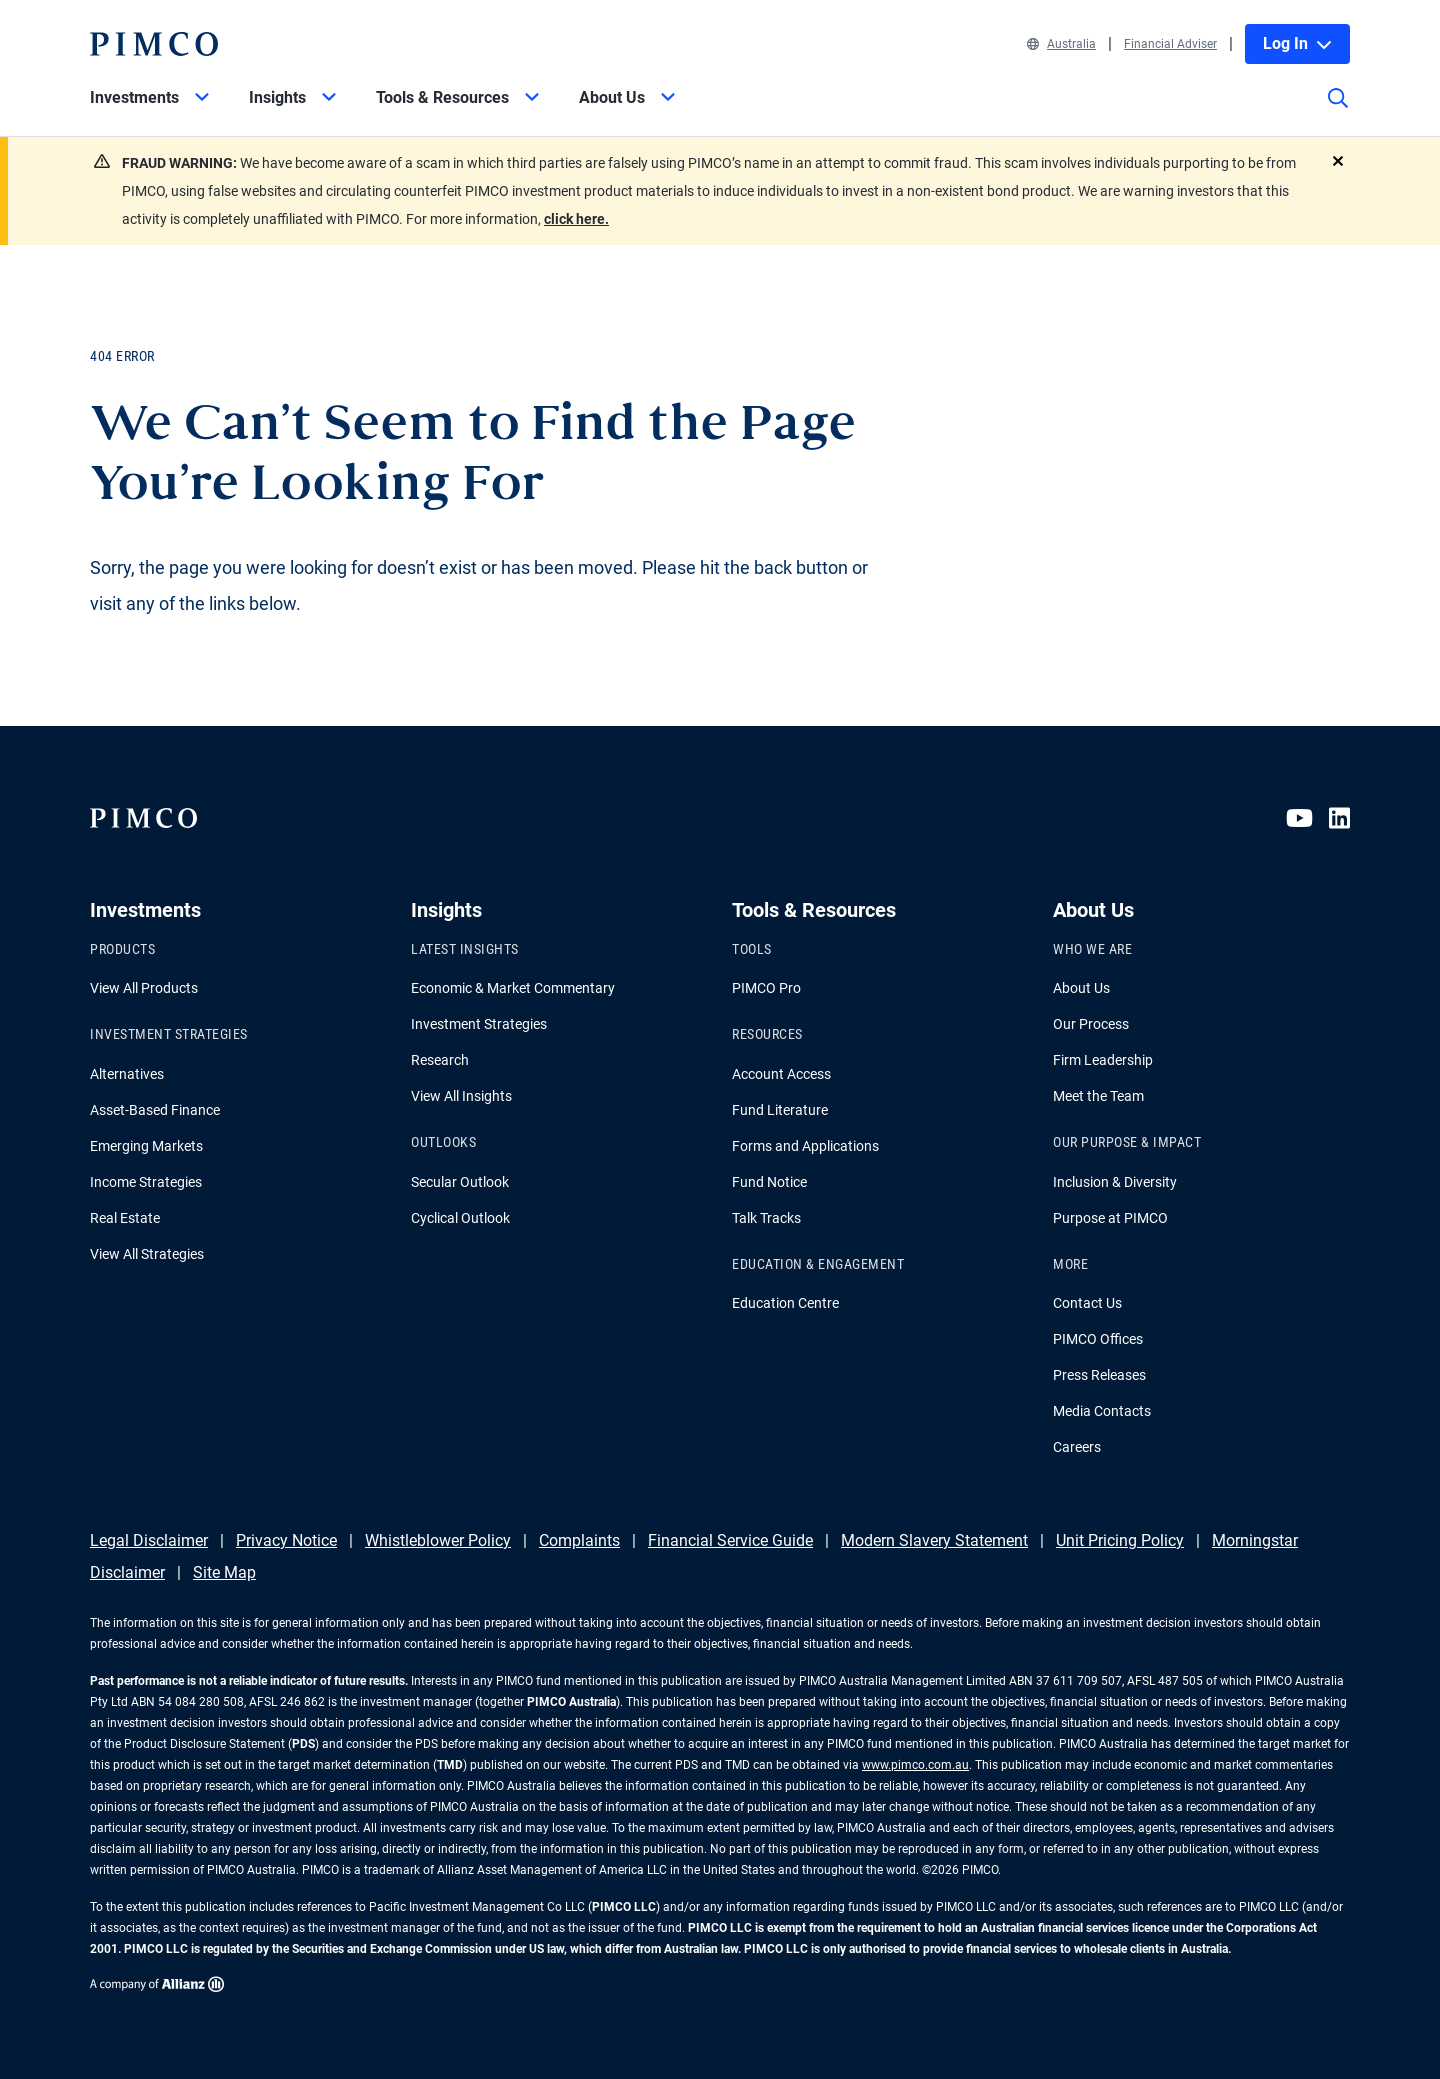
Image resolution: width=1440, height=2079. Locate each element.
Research (440, 1060)
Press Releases (1099, 1375)
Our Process (1091, 1024)
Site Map (224, 1572)
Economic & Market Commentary (513, 988)
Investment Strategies (479, 1024)
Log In (1297, 43)
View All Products (144, 988)
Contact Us (1087, 1303)
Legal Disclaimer (149, 1540)
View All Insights (461, 1096)
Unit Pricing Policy (1120, 1540)
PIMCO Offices (1098, 1339)
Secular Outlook (460, 1182)
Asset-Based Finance (155, 1110)
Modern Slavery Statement (934, 1540)
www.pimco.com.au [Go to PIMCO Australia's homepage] (915, 1765)
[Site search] (1338, 112)
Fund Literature (780, 1110)
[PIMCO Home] (154, 44)
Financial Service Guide (730, 1540)
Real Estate (125, 1218)
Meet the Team (1098, 1096)
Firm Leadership (1103, 1060)
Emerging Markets (146, 1146)
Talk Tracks (766, 1218)
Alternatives (127, 1074)
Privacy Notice (286, 1540)
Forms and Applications (805, 1146)
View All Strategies (147, 1254)
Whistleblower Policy (438, 1540)
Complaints (579, 1540)
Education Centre (785, 1303)
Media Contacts (1102, 1411)
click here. (576, 219)
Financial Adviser (1170, 44)
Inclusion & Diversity (1115, 1182)
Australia (1061, 44)
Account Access (781, 1074)
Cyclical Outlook (460, 1218)
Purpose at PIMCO (1110, 1218)
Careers (1077, 1447)
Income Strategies (146, 1182)
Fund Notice (769, 1182)
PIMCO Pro (766, 988)
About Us (1081, 988)
